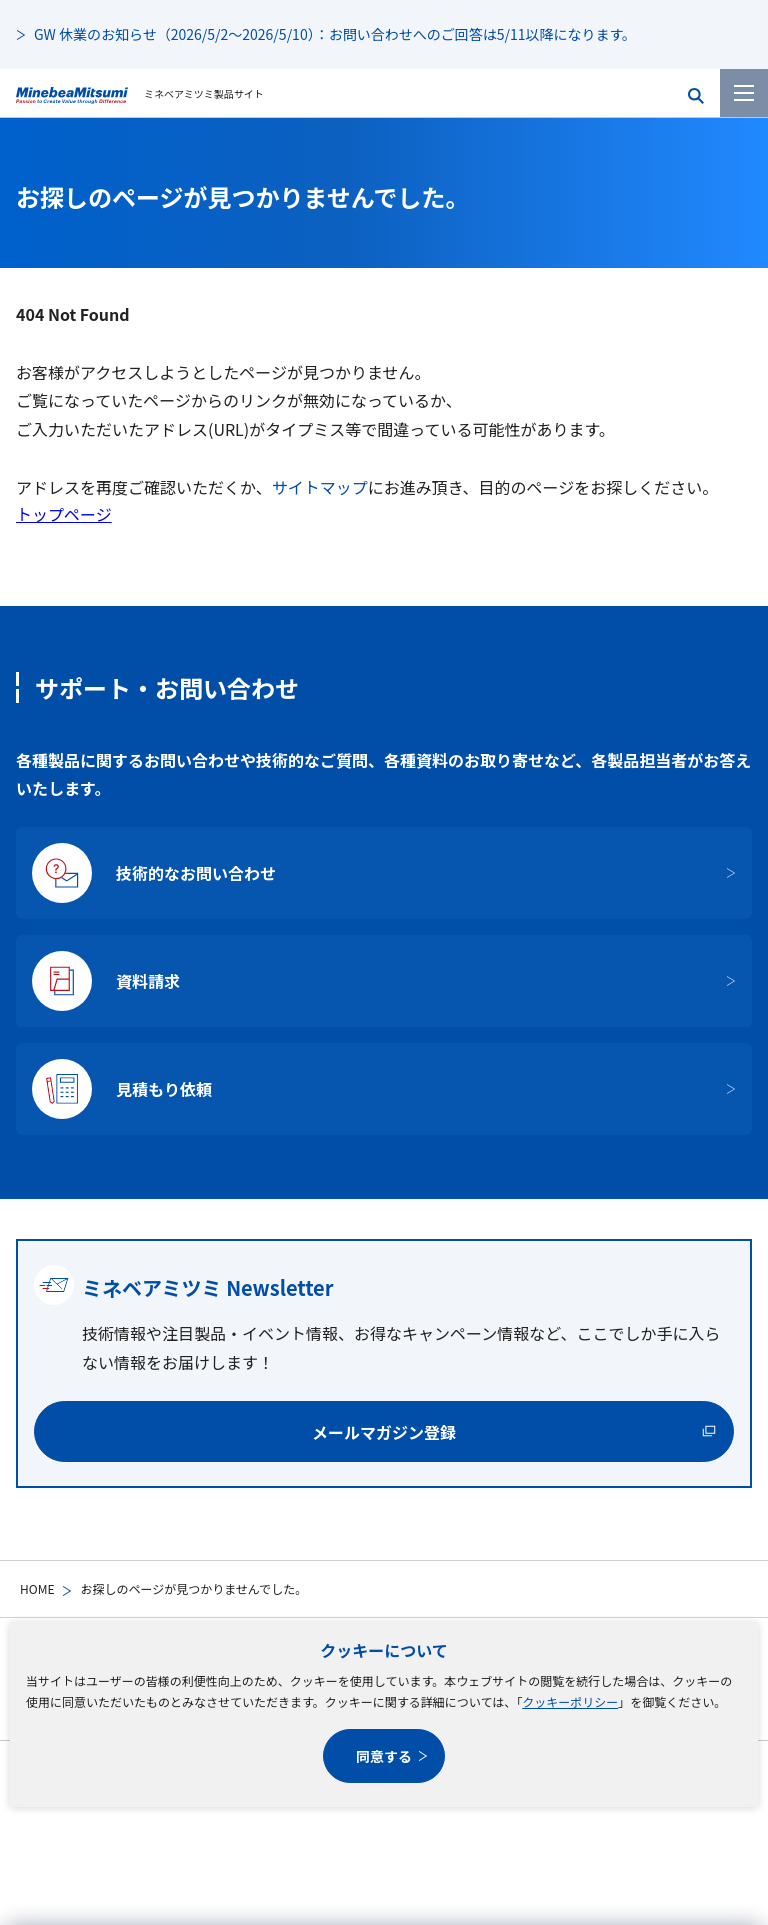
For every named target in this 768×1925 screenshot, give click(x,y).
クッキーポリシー (570, 1701)
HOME (37, 1588)
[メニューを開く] (744, 93)
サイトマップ (320, 487)
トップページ (64, 514)
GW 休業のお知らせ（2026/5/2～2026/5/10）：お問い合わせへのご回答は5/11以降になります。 (335, 34)
